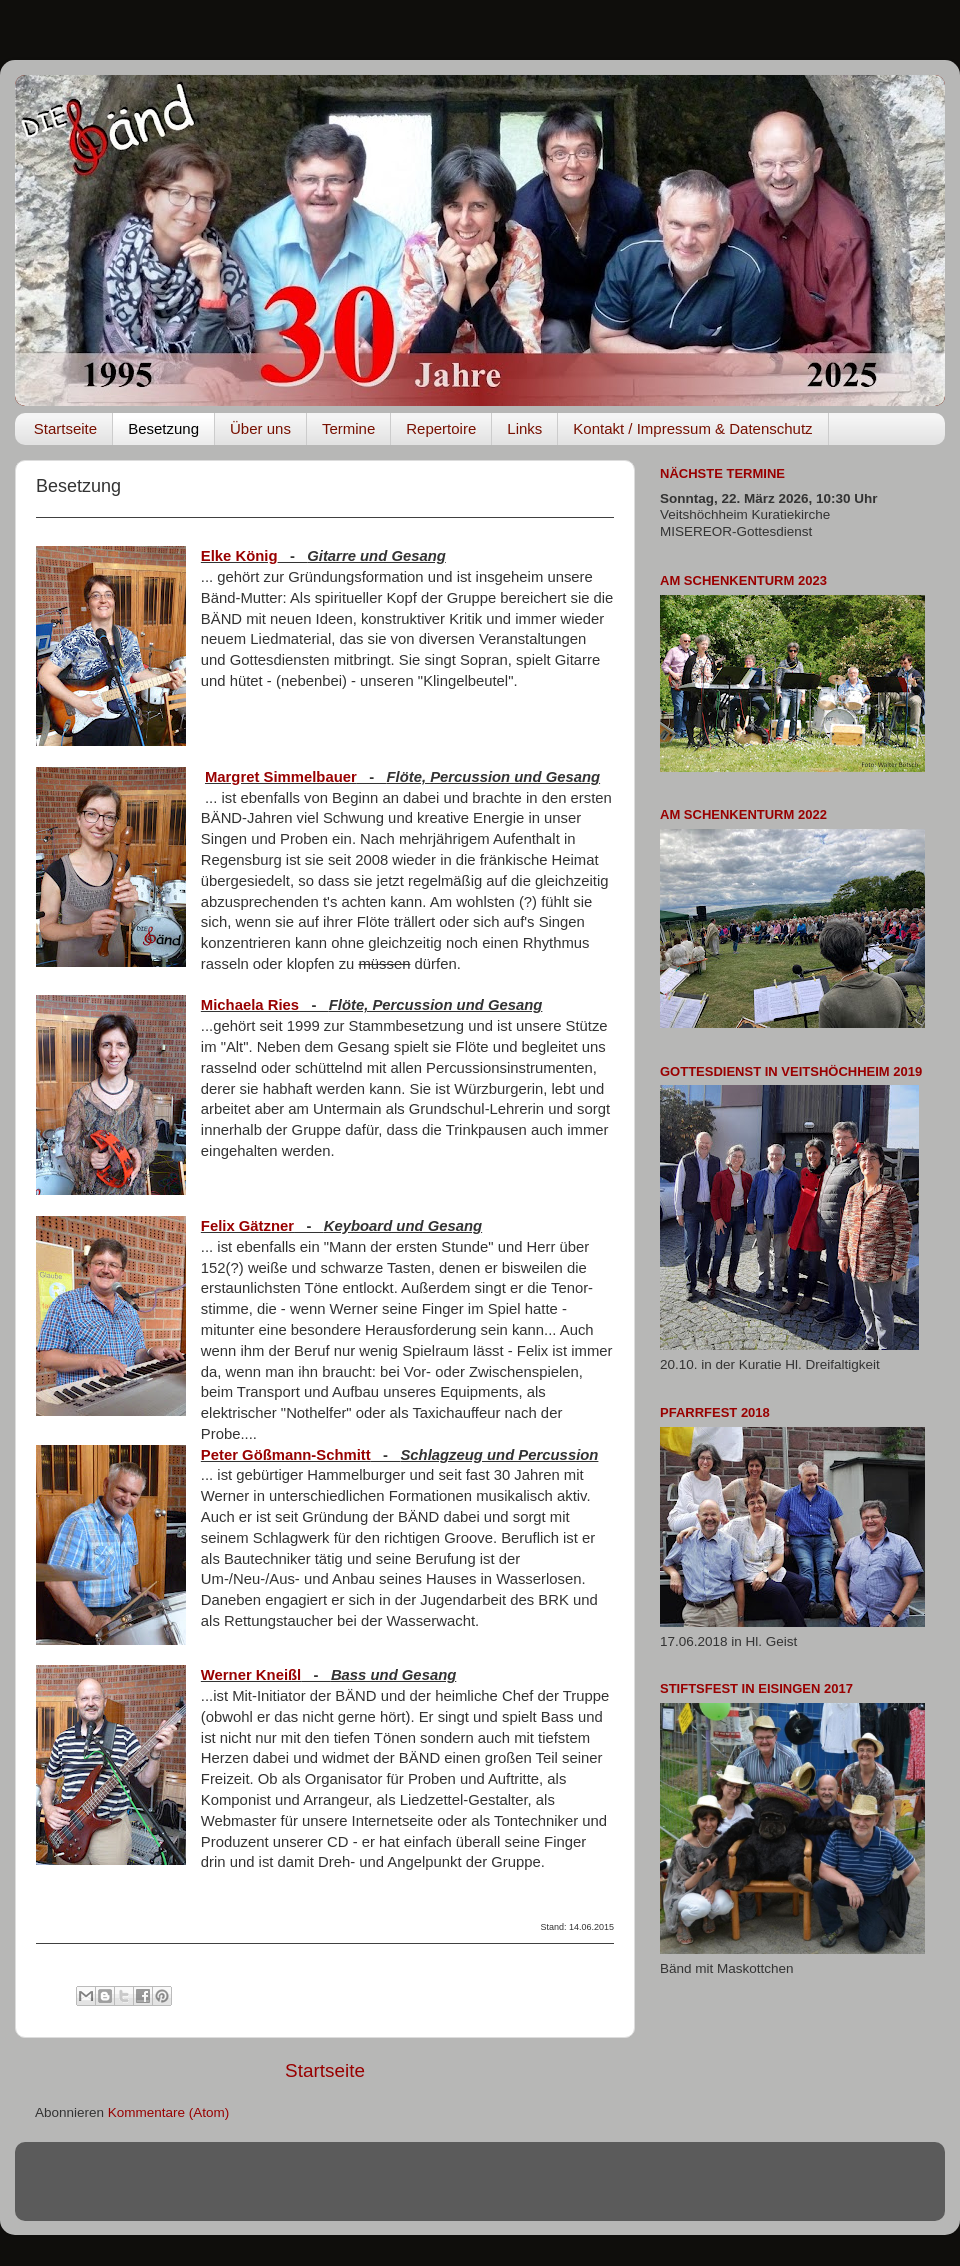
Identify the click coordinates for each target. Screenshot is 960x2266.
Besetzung (163, 428)
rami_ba (558, 2190)
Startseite (65, 428)
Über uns (260, 428)
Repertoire (441, 428)
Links (524, 428)
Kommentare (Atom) (169, 2112)
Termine (348, 428)
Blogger (688, 2190)
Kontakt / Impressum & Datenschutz (692, 428)
